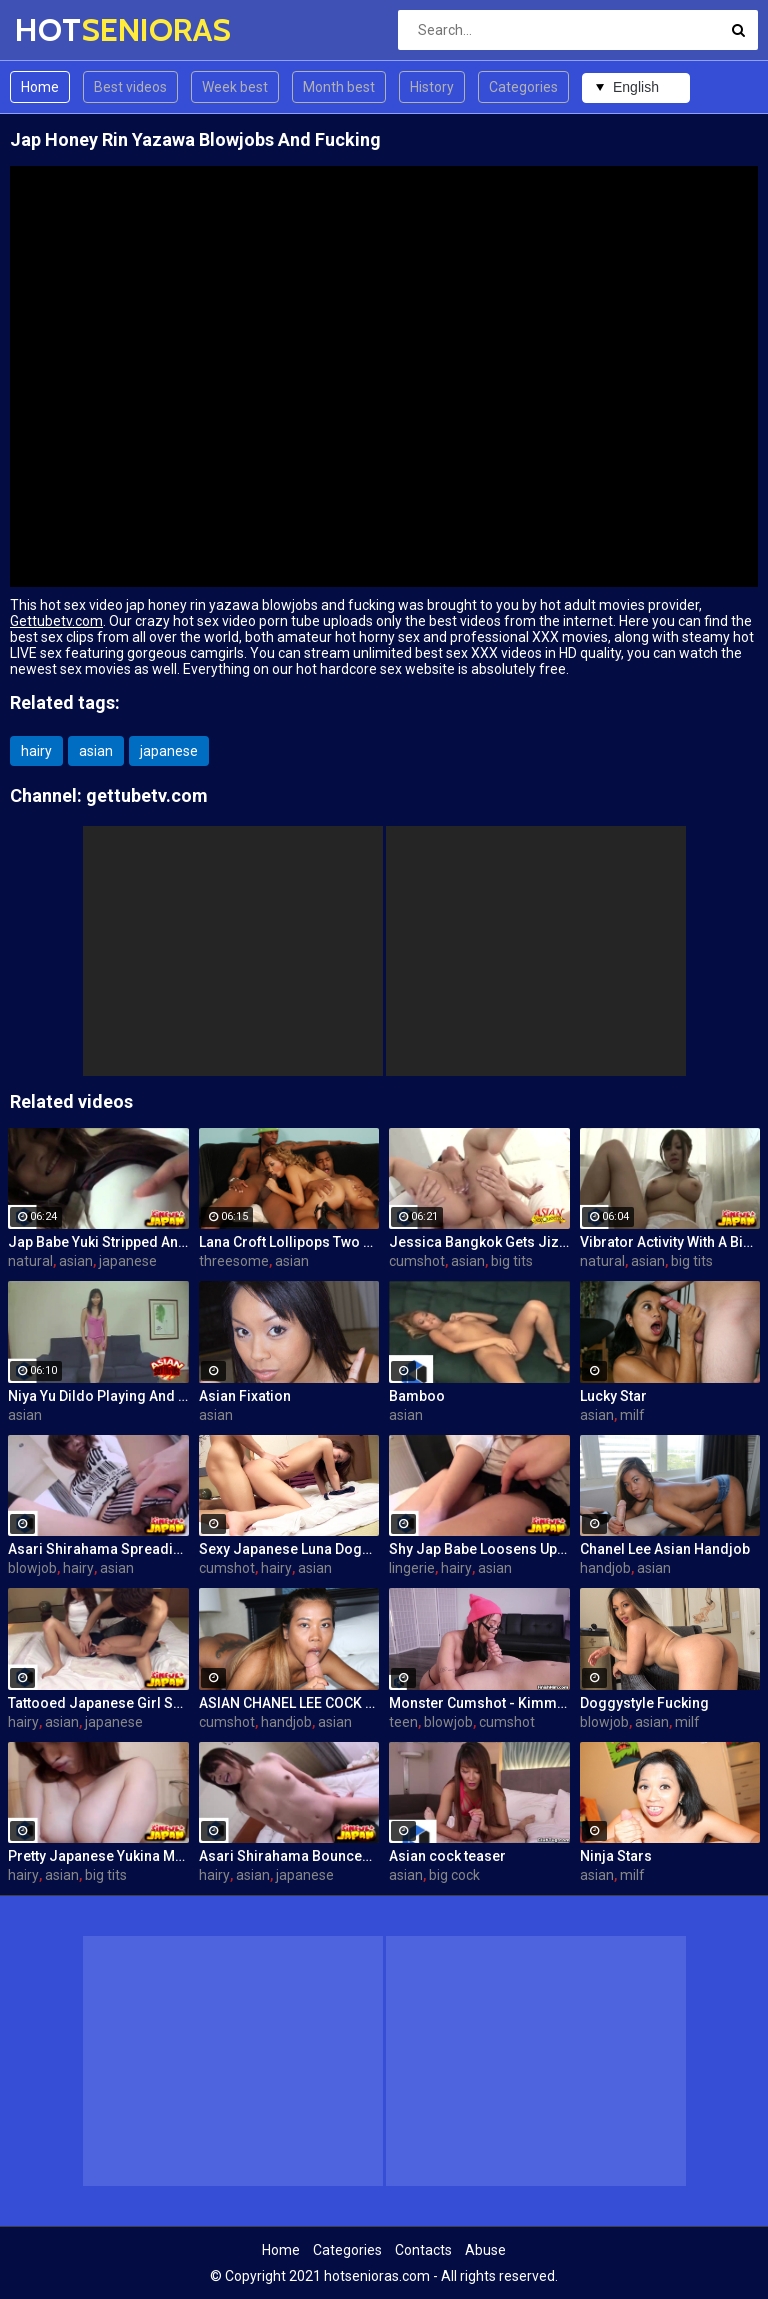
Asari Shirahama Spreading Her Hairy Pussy (98, 1549)
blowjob (32, 1568)
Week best (235, 87)
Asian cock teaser (447, 1856)
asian (96, 751)
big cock (454, 1875)
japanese (169, 751)
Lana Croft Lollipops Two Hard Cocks (289, 1242)
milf (632, 1415)
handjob (605, 1568)
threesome (234, 1261)
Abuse (485, 2250)
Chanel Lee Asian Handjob (665, 1549)
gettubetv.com (147, 795)
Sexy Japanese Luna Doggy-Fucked (289, 1549)
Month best (339, 87)
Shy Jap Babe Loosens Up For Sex (479, 1549)
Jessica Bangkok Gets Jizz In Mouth (479, 1242)
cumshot (417, 1261)
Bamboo (417, 1396)
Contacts (423, 2250)
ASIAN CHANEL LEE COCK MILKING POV (289, 1703)
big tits (512, 1261)
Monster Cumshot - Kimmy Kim (479, 1703)
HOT (67, 29)
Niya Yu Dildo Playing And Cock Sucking (98, 1396)
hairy (36, 751)
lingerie (412, 1568)
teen (403, 1722)
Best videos (130, 87)
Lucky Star (613, 1396)
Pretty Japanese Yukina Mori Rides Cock (98, 1856)
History (432, 87)
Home (40, 87)
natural (30, 1261)
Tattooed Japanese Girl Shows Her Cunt (98, 1703)
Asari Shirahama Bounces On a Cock (289, 1856)
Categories (523, 87)
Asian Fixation (245, 1396)
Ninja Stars (616, 1856)
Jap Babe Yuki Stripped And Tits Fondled (98, 1242)
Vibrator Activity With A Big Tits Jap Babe (670, 1242)
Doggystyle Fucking (644, 1703)
